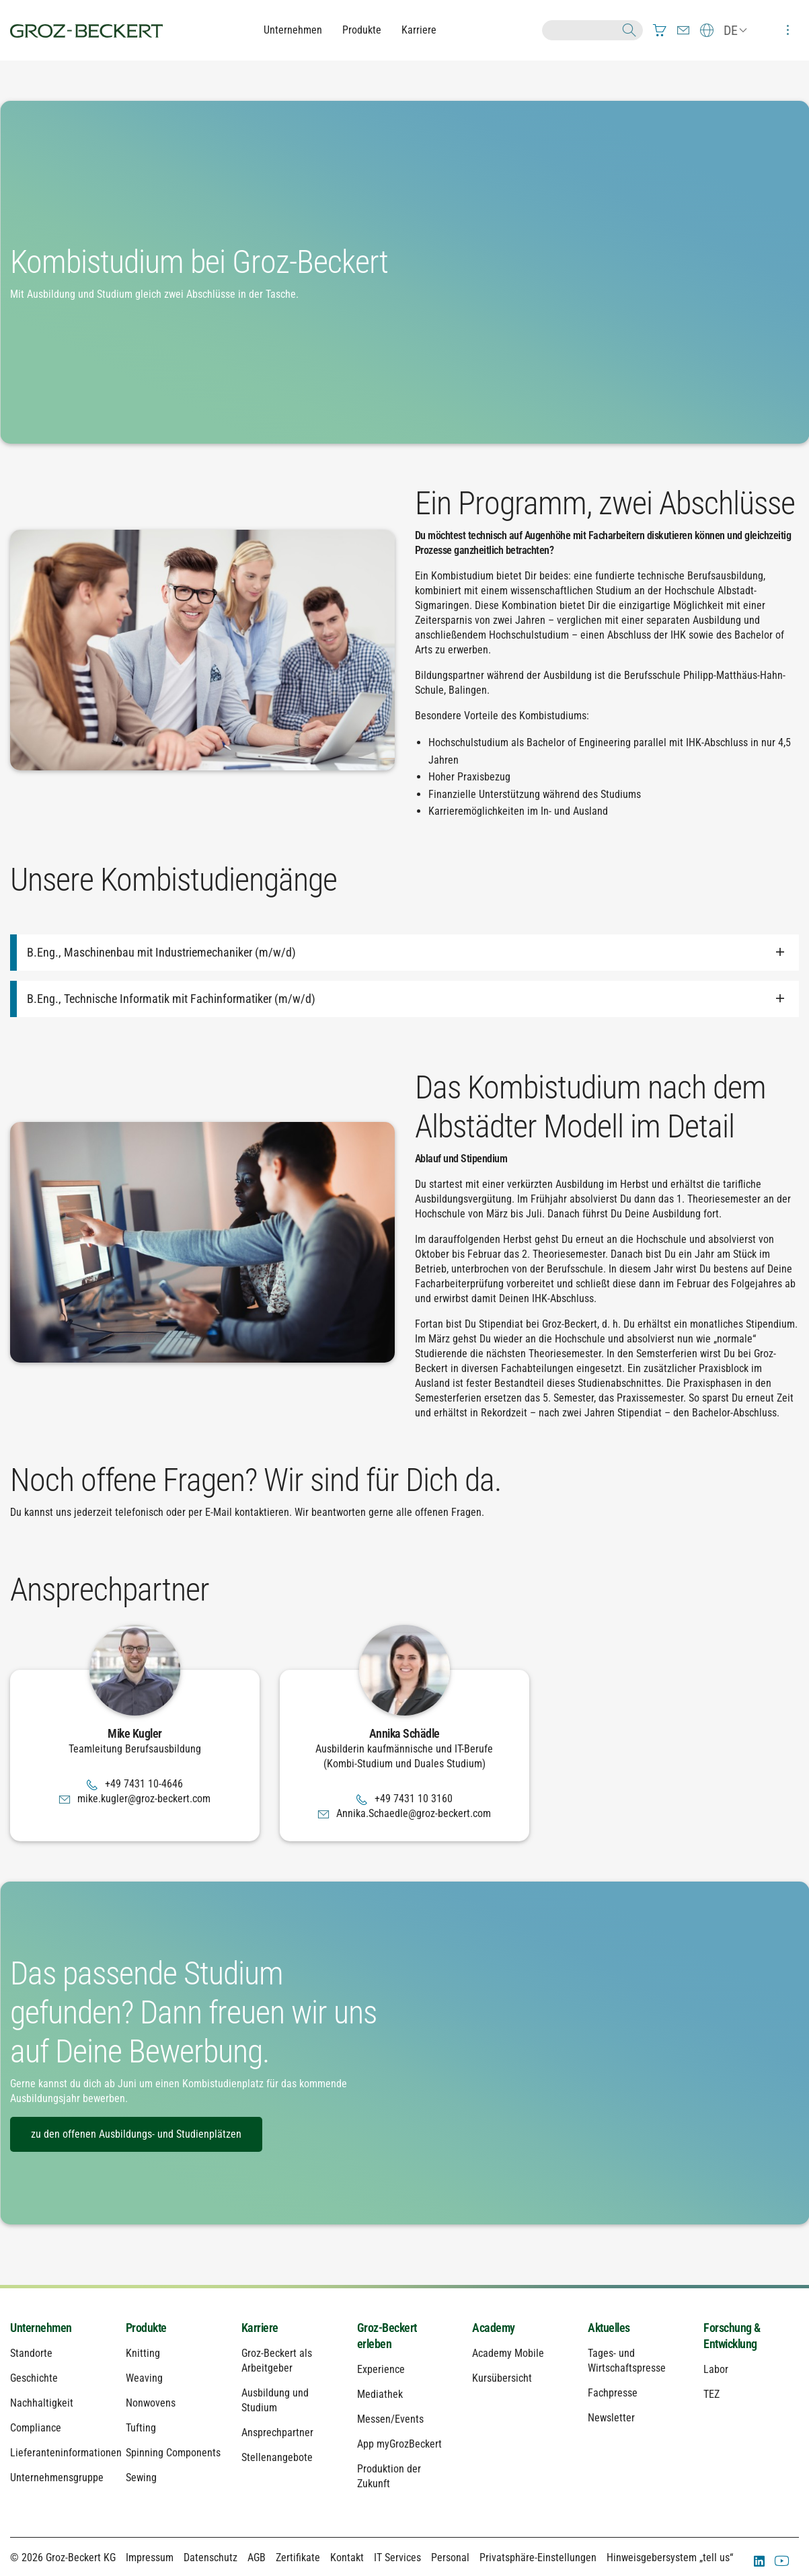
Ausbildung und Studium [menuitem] (275, 2400)
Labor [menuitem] (715, 2369)
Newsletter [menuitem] (611, 2417)
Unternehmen (293, 30)
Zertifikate (298, 2557)
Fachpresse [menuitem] (613, 2392)
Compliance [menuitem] (35, 2427)
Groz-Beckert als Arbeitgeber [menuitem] (276, 2360)
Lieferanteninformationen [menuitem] (58, 2452)
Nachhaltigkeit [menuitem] (41, 2403)
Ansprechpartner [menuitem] (277, 2432)
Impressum (150, 2557)
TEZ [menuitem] (711, 2394)
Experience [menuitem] (381, 2369)
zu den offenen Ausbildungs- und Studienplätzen (136, 2134)
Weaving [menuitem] (144, 2378)
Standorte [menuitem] (31, 2353)
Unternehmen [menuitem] (41, 2328)
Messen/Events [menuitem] (390, 2419)
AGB (256, 2557)
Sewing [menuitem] (141, 2477)
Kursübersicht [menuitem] (502, 2378)
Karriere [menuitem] (259, 2328)
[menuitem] (659, 30)
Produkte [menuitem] (146, 2328)
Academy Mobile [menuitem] (508, 2353)
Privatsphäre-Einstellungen (537, 2557)
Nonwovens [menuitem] (151, 2403)
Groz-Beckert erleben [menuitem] (387, 2336)
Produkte (361, 30)
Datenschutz (210, 2557)
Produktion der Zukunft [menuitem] (389, 2476)
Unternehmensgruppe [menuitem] (57, 2477)
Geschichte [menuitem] (34, 2378)
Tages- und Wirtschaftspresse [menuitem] (627, 2360)
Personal (450, 2557)
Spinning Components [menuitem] (173, 2452)
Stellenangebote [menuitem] (277, 2457)
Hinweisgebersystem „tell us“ (670, 2557)
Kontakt (347, 2557)
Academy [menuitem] (493, 2328)
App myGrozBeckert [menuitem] (399, 2444)
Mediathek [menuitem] (380, 2394)
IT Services (397, 2557)
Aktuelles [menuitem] (609, 2328)
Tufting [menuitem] (141, 2427)
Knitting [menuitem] (143, 2353)
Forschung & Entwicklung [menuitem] (732, 2336)
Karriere (418, 30)
